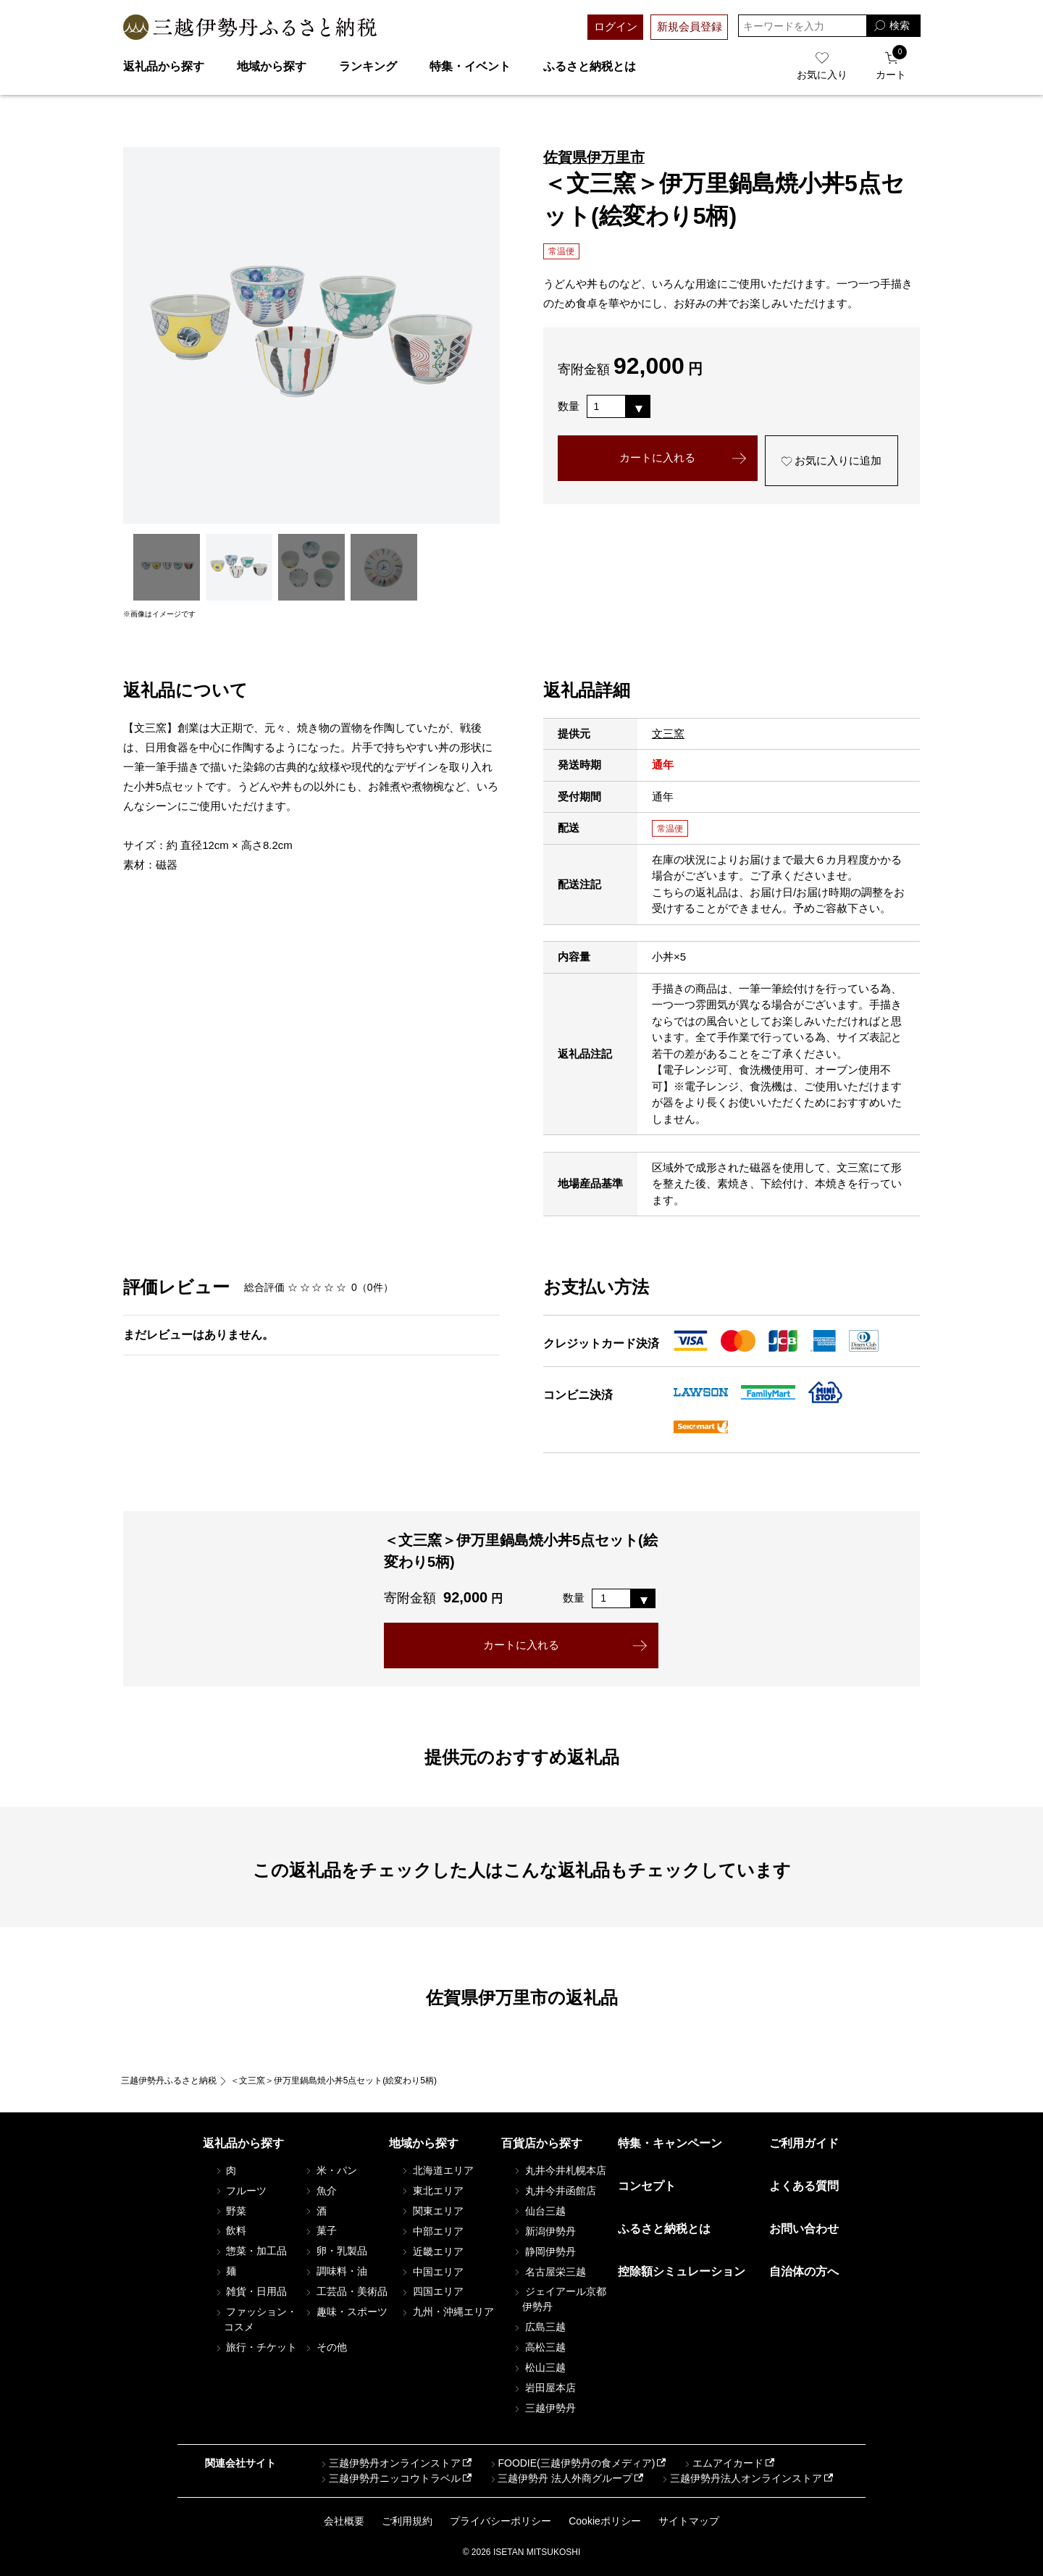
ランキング (368, 66)
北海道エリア (437, 2170)
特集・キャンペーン (670, 2143)
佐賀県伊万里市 (594, 157)
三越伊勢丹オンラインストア (390, 2463)
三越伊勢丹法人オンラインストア (741, 2478)
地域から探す (271, 66)
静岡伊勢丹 (544, 2251)
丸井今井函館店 (554, 2190)
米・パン (330, 2170)
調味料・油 (335, 2272)
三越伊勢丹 (544, 2408)
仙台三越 (539, 2211)
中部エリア (432, 2231)
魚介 (320, 2190)
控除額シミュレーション (681, 2271)
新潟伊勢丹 (544, 2231)
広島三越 (539, 2327)
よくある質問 (804, 2186)
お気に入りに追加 (831, 461)
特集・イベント (470, 66)
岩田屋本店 (544, 2388)
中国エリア (432, 2272)
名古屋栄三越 (549, 2272)
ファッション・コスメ (256, 2319)
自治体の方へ (804, 2271)
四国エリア (432, 2292)
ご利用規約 (407, 2521)
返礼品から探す (163, 66)
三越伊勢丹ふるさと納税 (169, 2080)
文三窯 (668, 733)
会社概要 (344, 2521)
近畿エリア (432, 2251)
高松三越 (539, 2348)
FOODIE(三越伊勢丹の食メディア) (571, 2463)
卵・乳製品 (335, 2251)
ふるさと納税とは (589, 66)
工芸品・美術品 (345, 2292)
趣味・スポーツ (345, 2311)
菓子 (320, 2231)
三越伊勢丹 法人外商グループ (559, 2478)
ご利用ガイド (804, 2143)
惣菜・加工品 (251, 2251)
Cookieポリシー (605, 2521)
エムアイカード (722, 2463)
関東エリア (432, 2211)
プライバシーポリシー (500, 2521)
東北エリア (432, 2190)
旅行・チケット (256, 2347)
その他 (325, 2347)
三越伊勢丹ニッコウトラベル (390, 2478)
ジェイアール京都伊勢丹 (559, 2299)
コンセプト (647, 2186)
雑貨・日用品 (251, 2292)
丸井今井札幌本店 (559, 2170)
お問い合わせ (804, 2228)
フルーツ (240, 2190)
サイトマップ (688, 2521)
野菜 (230, 2211)
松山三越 (539, 2368)
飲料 (230, 2231)
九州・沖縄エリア (447, 2312)
